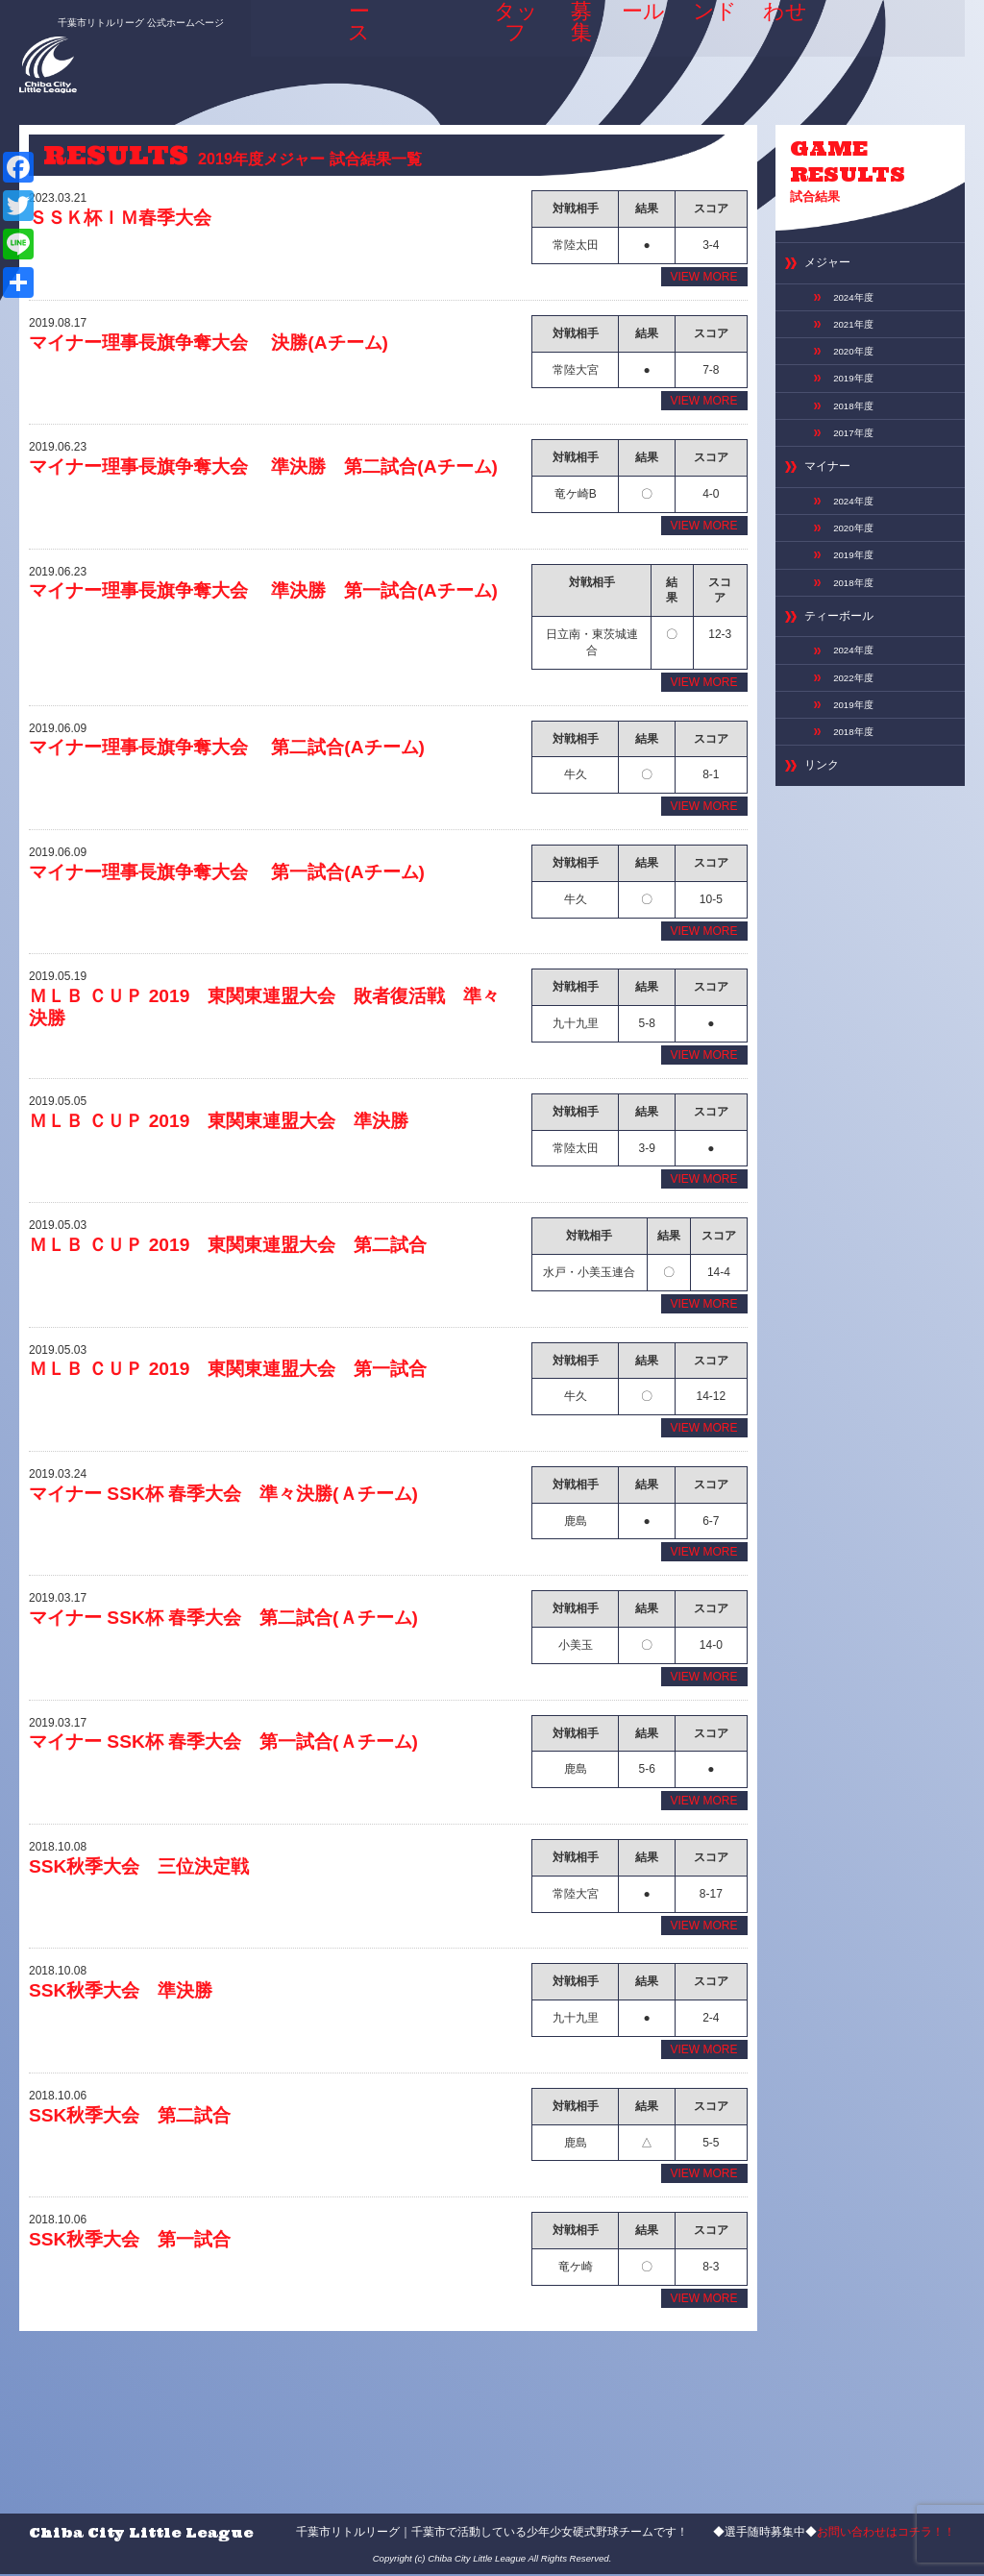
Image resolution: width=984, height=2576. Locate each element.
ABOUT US (418, 48)
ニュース (353, 48)
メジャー (833, 270)
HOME (292, 42)
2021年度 (857, 340)
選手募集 (567, 48)
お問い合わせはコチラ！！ (886, 2533)
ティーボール (847, 676)
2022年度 (857, 745)
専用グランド (711, 48)
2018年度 (857, 434)
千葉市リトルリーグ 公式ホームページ (118, 16)
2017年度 (857, 465)
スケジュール (635, 48)
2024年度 (857, 308)
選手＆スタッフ (496, 48)
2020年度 (857, 371)
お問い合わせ (787, 48)
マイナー (833, 505)
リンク (826, 848)
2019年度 (857, 402)
